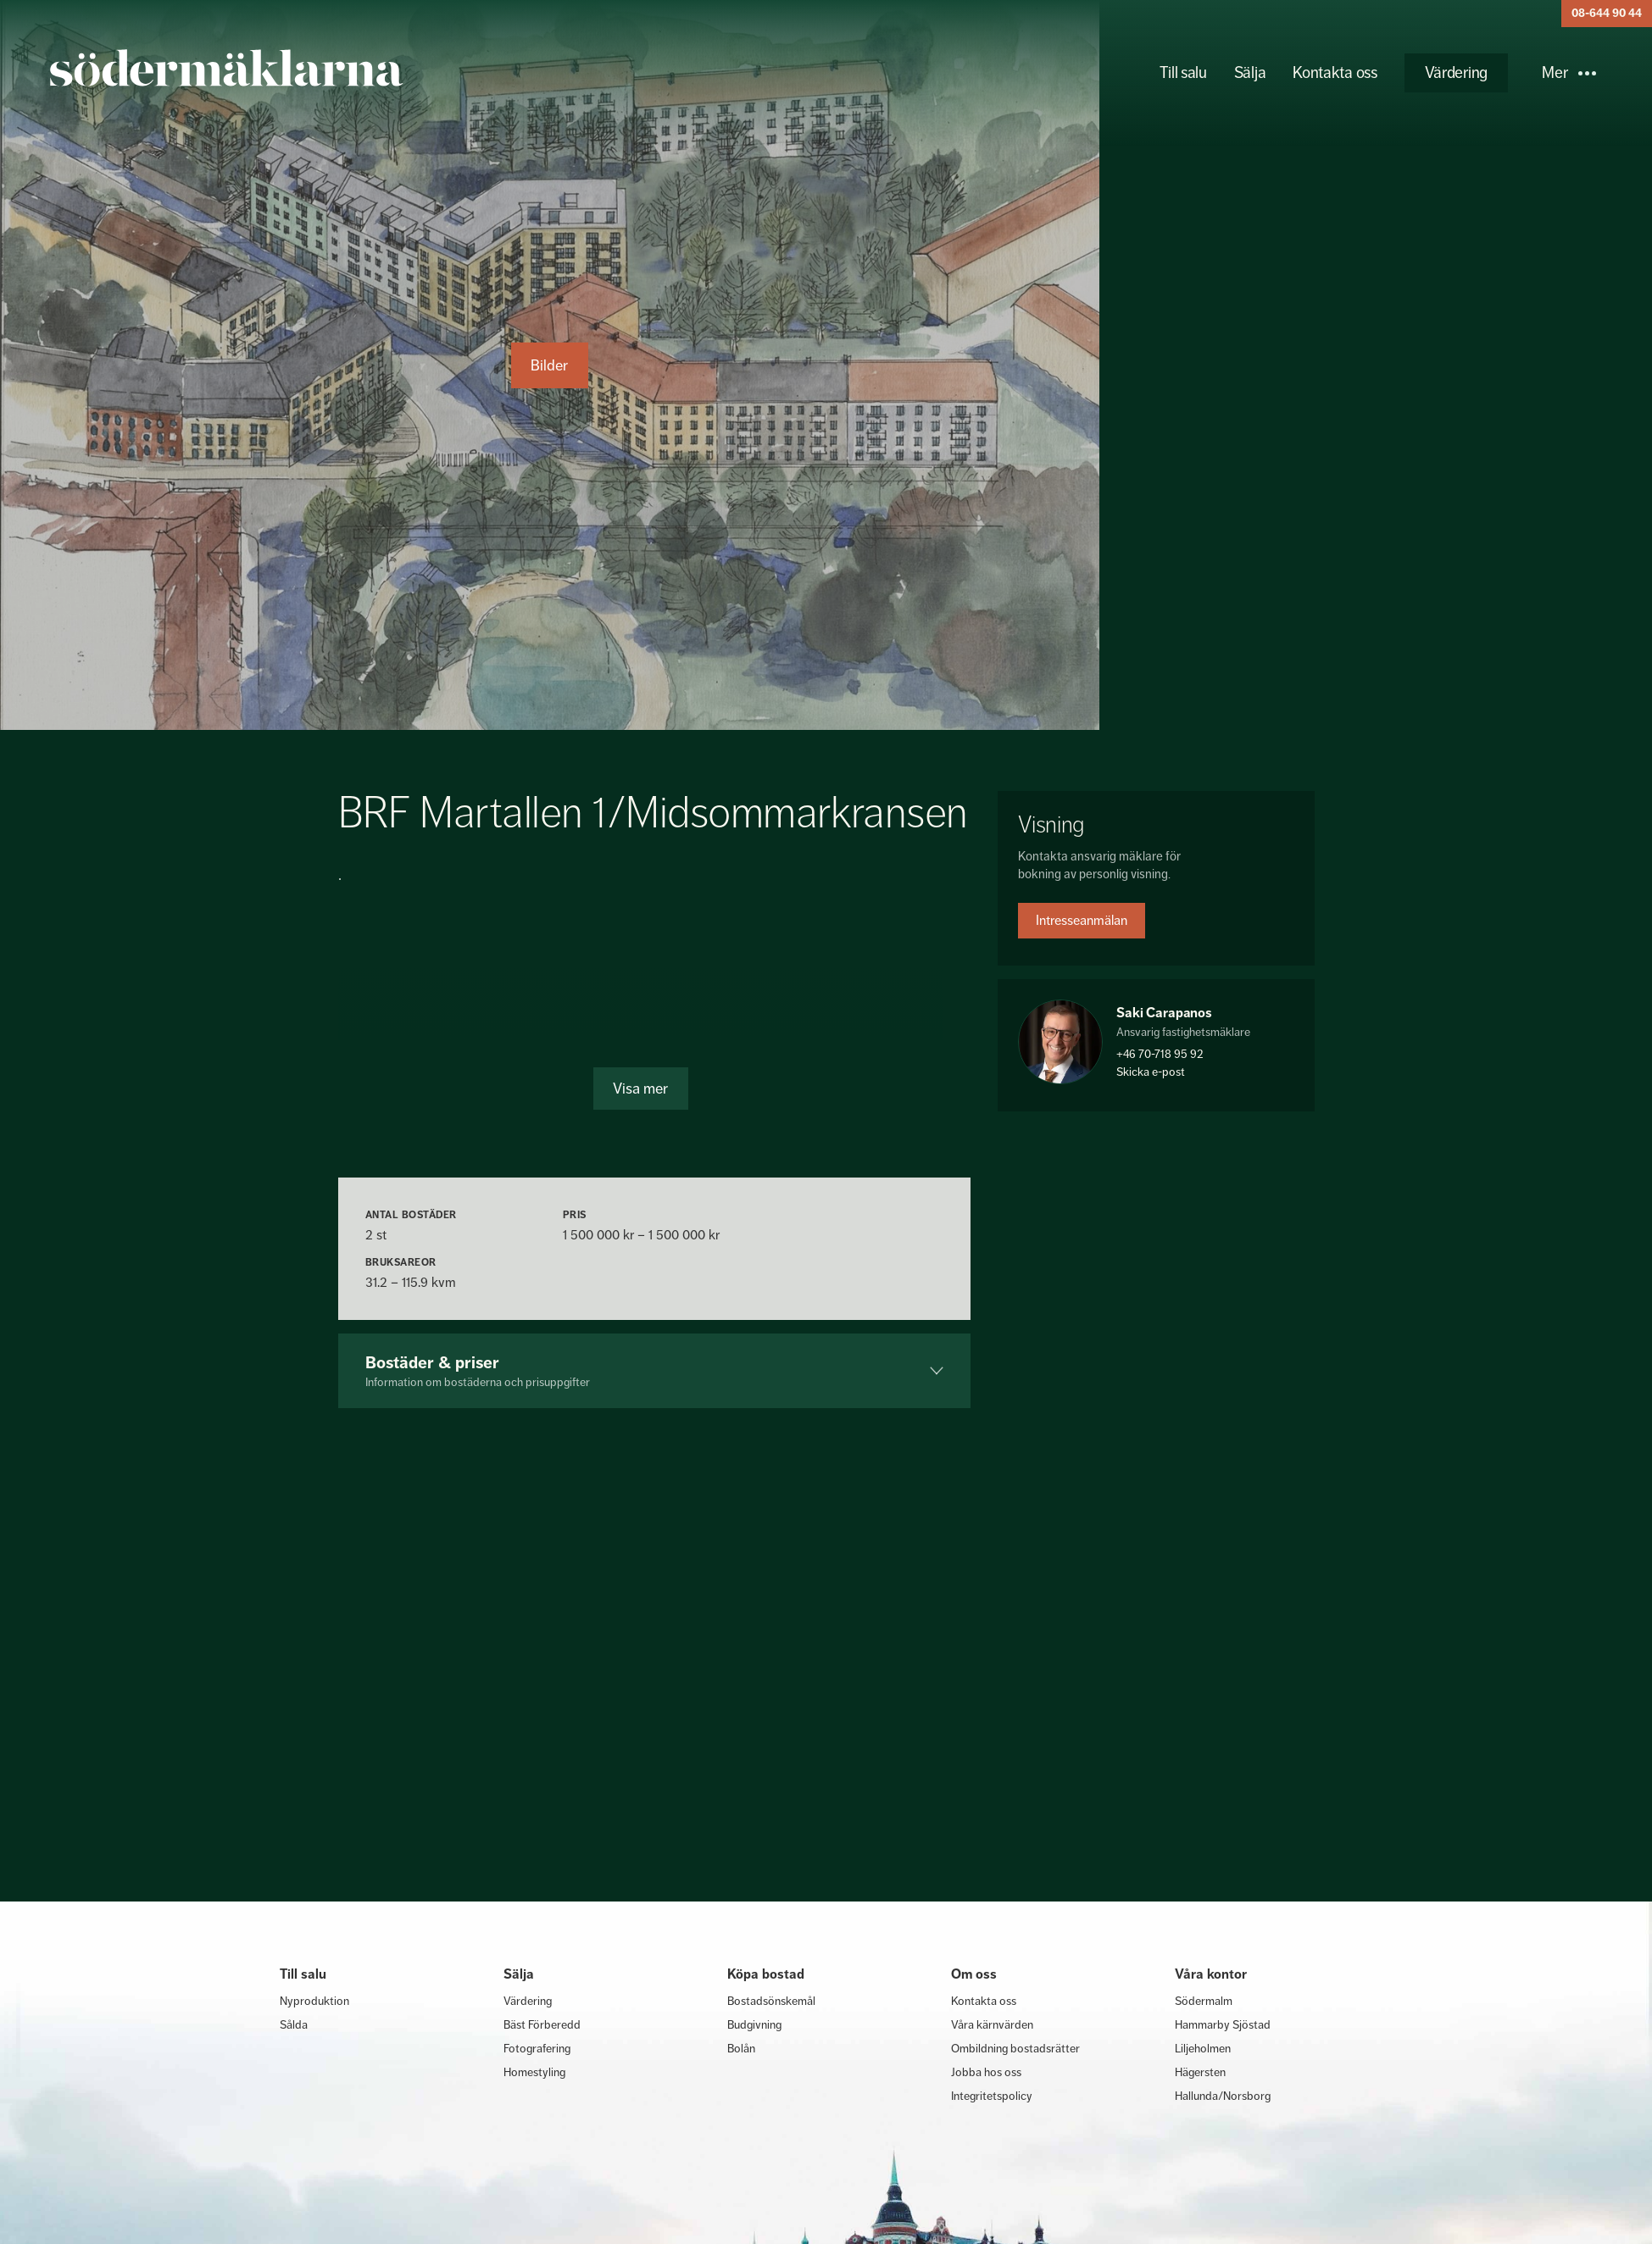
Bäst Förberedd (542, 2024)
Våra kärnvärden (992, 2024)
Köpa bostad (765, 1974)
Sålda (294, 2024)
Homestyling (534, 2072)
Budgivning (754, 2024)
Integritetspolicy (991, 2095)
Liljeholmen (1203, 2048)
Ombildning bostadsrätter (1015, 2048)
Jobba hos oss (986, 2072)
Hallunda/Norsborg (1223, 2095)
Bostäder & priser (654, 1370)
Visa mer (640, 1088)
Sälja (1250, 72)
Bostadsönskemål (771, 2000)
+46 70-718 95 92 (1159, 1054)
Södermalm (1203, 2000)
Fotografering (536, 2048)
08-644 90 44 (1606, 13)
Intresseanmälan (1081, 920)
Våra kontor (1211, 1974)
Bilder (549, 365)
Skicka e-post (1150, 1071)
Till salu (1183, 72)
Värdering (1456, 72)
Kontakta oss (1335, 72)
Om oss (974, 1974)
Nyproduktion (314, 2000)
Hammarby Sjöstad (1223, 2024)
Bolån (741, 2048)
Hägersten (1200, 2072)
